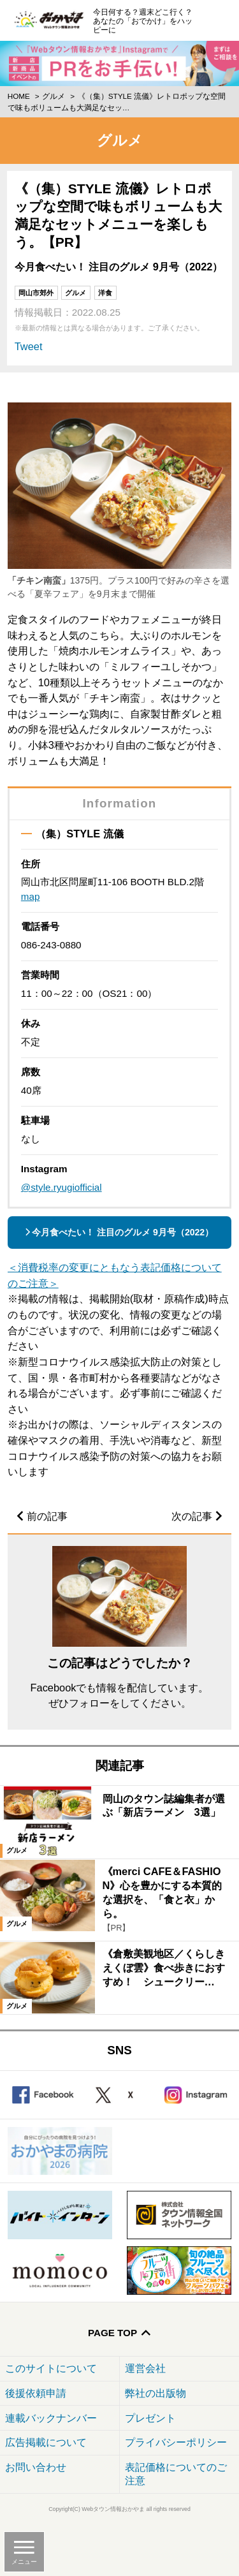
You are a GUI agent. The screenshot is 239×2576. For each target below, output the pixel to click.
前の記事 (47, 1516)
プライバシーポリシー (176, 2442)
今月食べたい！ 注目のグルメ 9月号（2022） (123, 1232)
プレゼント (150, 2418)
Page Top (112, 2332)
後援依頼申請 (35, 2393)
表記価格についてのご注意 (176, 2473)
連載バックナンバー (51, 2418)
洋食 (105, 293)
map (30, 896)
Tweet (29, 346)
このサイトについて (51, 2368)
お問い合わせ (35, 2467)
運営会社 (145, 2368)
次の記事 (191, 1516)
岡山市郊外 (36, 293)
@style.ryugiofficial (61, 1187)
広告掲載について (46, 2442)
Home (19, 96)
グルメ (53, 96)
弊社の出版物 (155, 2393)
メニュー (24, 2561)
